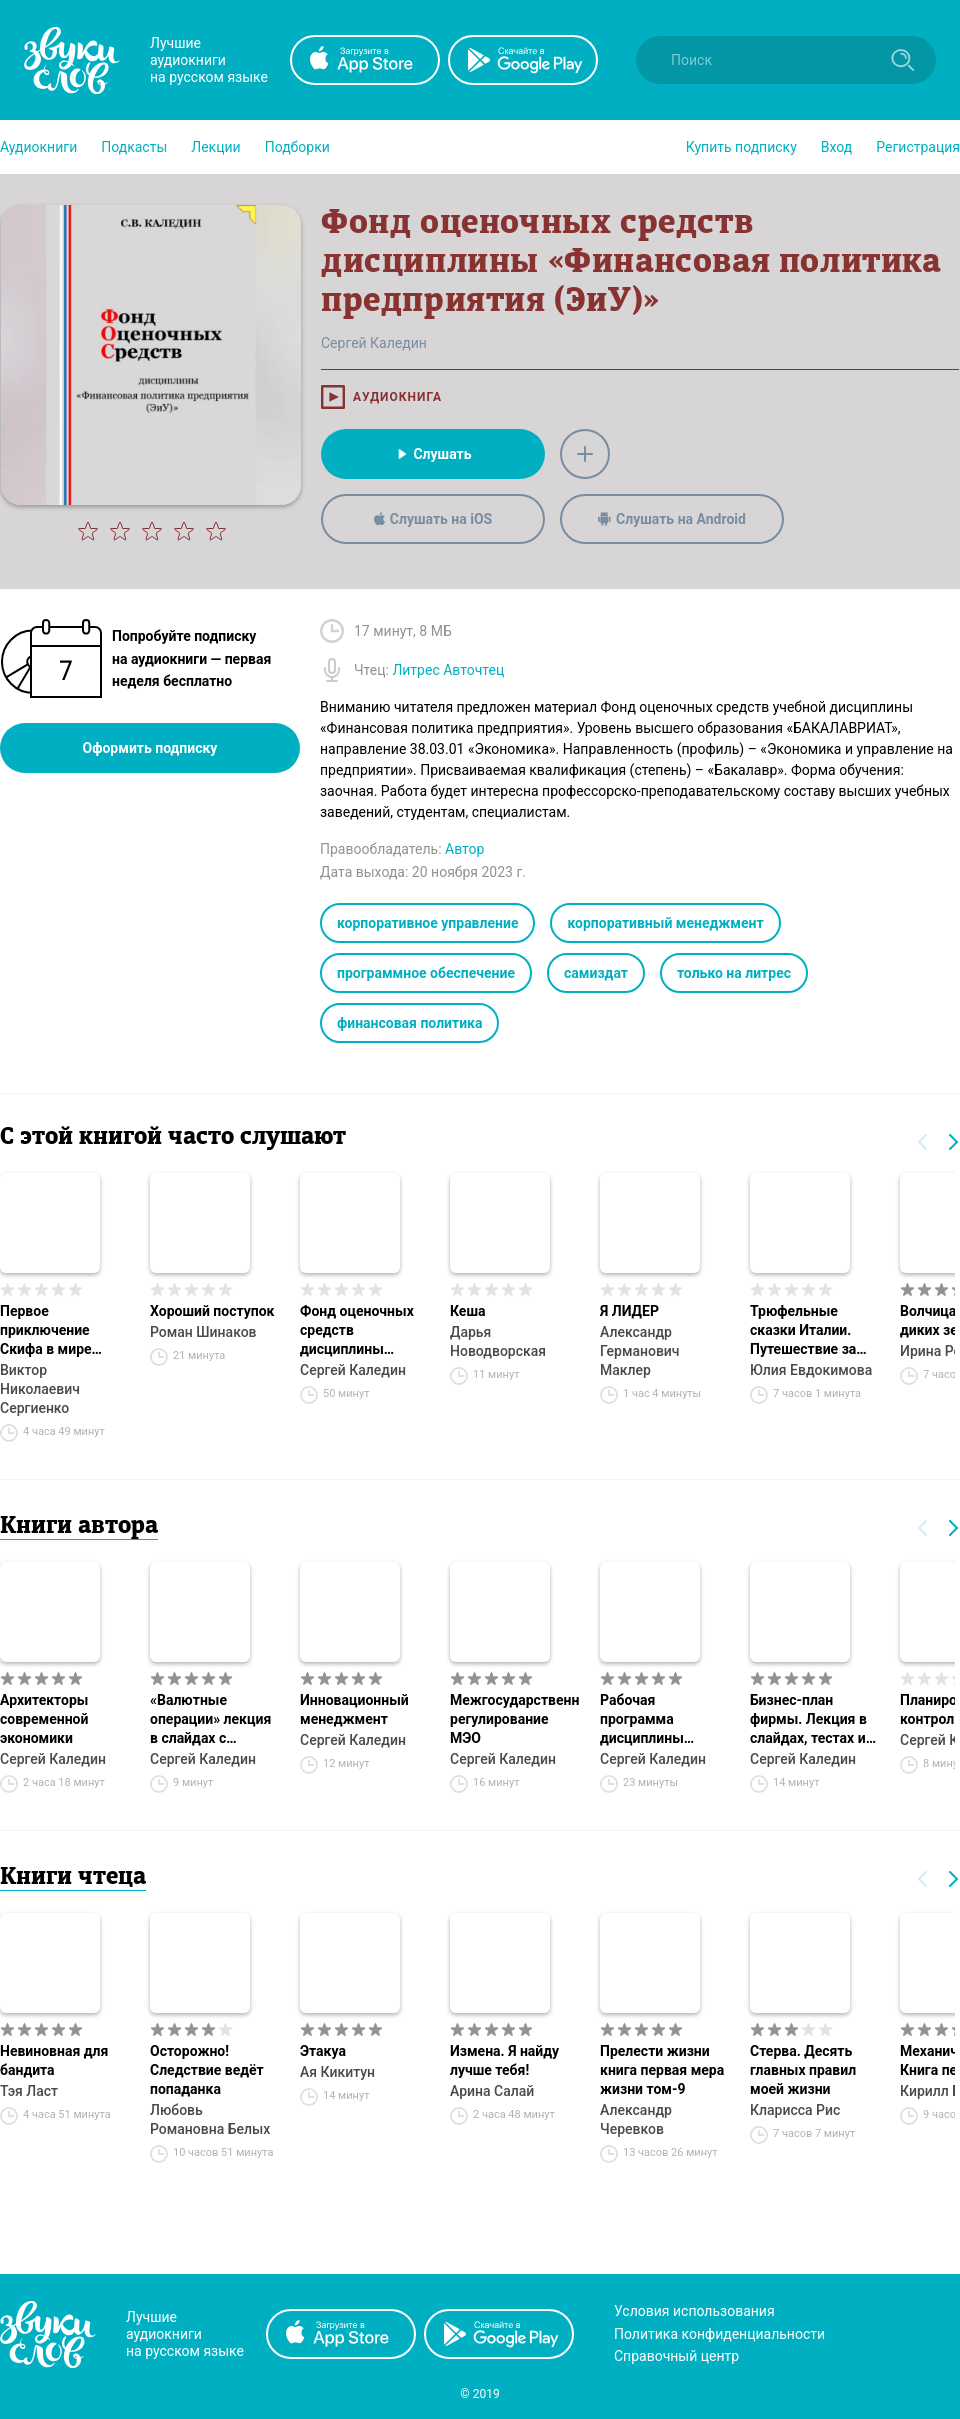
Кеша (468, 1311)
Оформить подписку (150, 748)
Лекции (215, 147)
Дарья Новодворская (498, 1341)
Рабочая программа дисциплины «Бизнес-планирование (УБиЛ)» (647, 1720)
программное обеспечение (426, 973)
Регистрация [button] (918, 147)
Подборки (297, 147)
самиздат (596, 973)
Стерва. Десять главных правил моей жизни (803, 2070)
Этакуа (323, 2051)
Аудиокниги (38, 147)
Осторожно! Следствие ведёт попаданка (207, 2070)
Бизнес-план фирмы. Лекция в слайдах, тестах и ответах (808, 1720)
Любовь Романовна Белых (210, 2119)
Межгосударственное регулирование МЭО (515, 1719)
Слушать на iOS (433, 519)
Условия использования (694, 2311)
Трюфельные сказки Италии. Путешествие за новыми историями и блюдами (815, 1331)
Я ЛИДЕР (629, 1311)
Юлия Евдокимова (811, 1370)
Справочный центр (676, 2356)
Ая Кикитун (337, 2072)
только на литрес (734, 973)
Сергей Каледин (353, 1370)
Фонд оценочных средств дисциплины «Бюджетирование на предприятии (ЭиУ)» (362, 1331)
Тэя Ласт (29, 2091)
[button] (38, 147)
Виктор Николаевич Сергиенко (40, 1389)
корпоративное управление (427, 923)
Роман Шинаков (203, 1332)
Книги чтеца (73, 1878)
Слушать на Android (672, 519)
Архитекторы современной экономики (44, 1719)
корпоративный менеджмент (665, 923)
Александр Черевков (636, 2119)
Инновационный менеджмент (354, 1709)
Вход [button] (836, 147)
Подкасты (134, 147)
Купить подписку (741, 147)
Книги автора (79, 1527)
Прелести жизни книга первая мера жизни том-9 (662, 2070)
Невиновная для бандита (54, 2060)
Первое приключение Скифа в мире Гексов (46, 1331)
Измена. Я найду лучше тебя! (504, 2060)
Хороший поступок (212, 1311)
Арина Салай (492, 2091)
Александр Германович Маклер (640, 1351)
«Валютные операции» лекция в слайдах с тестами (210, 1720)
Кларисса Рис (795, 2110)
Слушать (432, 454)
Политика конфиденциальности (719, 2334)
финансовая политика (409, 1023)
